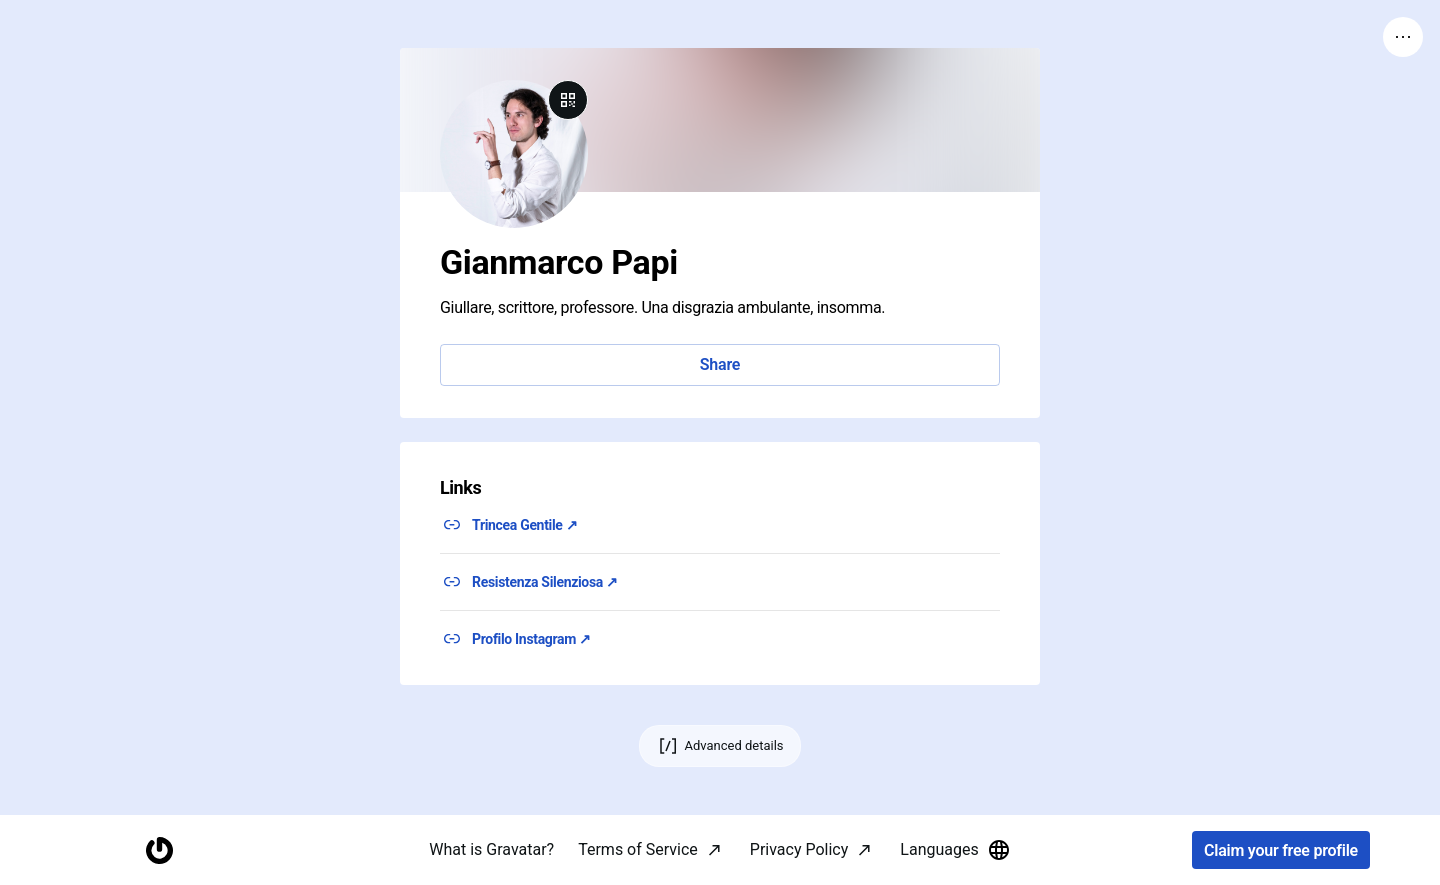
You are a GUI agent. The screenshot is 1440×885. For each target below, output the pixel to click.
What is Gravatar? (491, 849)
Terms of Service (638, 849)
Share (720, 364)
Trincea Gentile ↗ (524, 525)
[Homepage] (159, 850)
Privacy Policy (799, 849)
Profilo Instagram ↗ (531, 639)
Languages (955, 850)
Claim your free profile (1281, 850)
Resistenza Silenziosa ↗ (545, 582)
